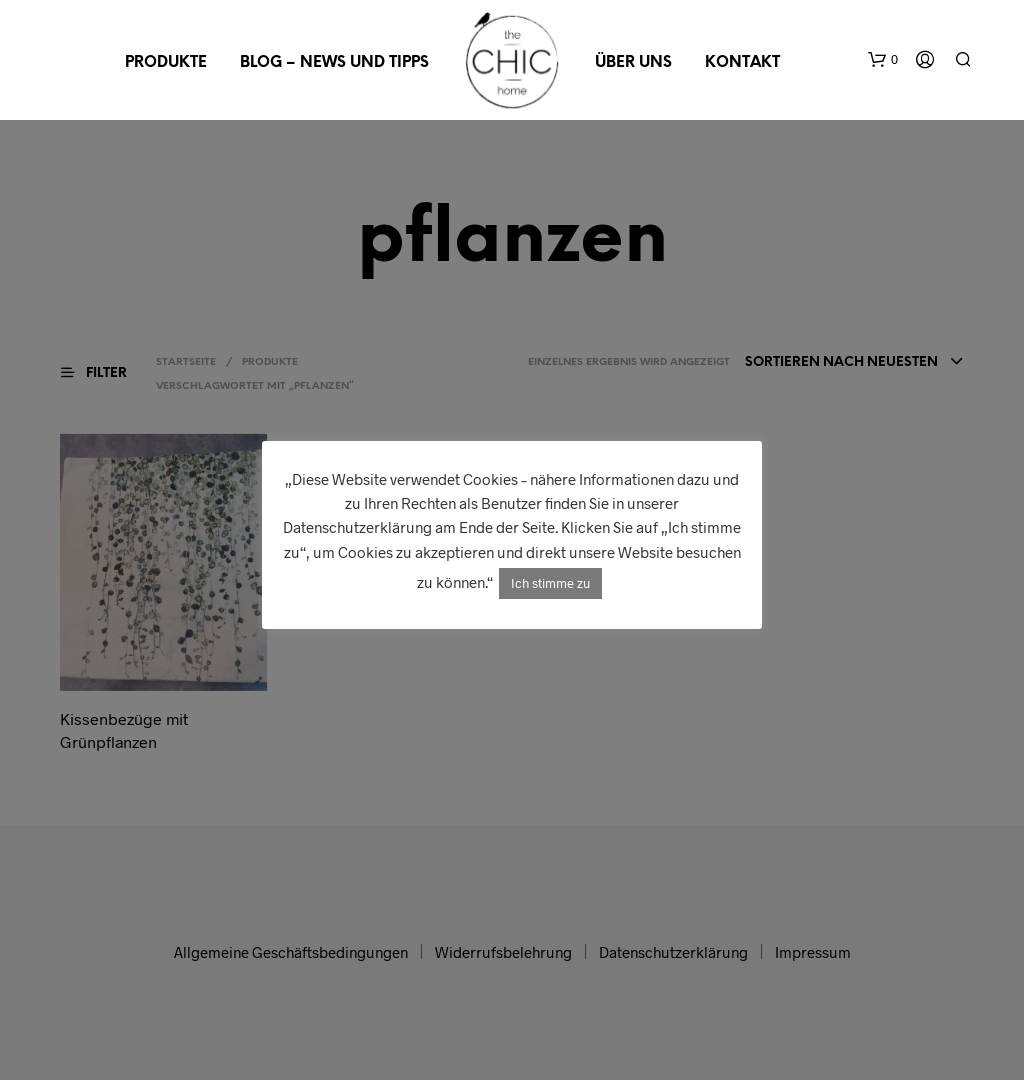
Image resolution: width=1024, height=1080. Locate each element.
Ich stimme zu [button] (550, 583)
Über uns (633, 63)
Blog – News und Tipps (334, 63)
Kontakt (742, 63)
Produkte (166, 63)
